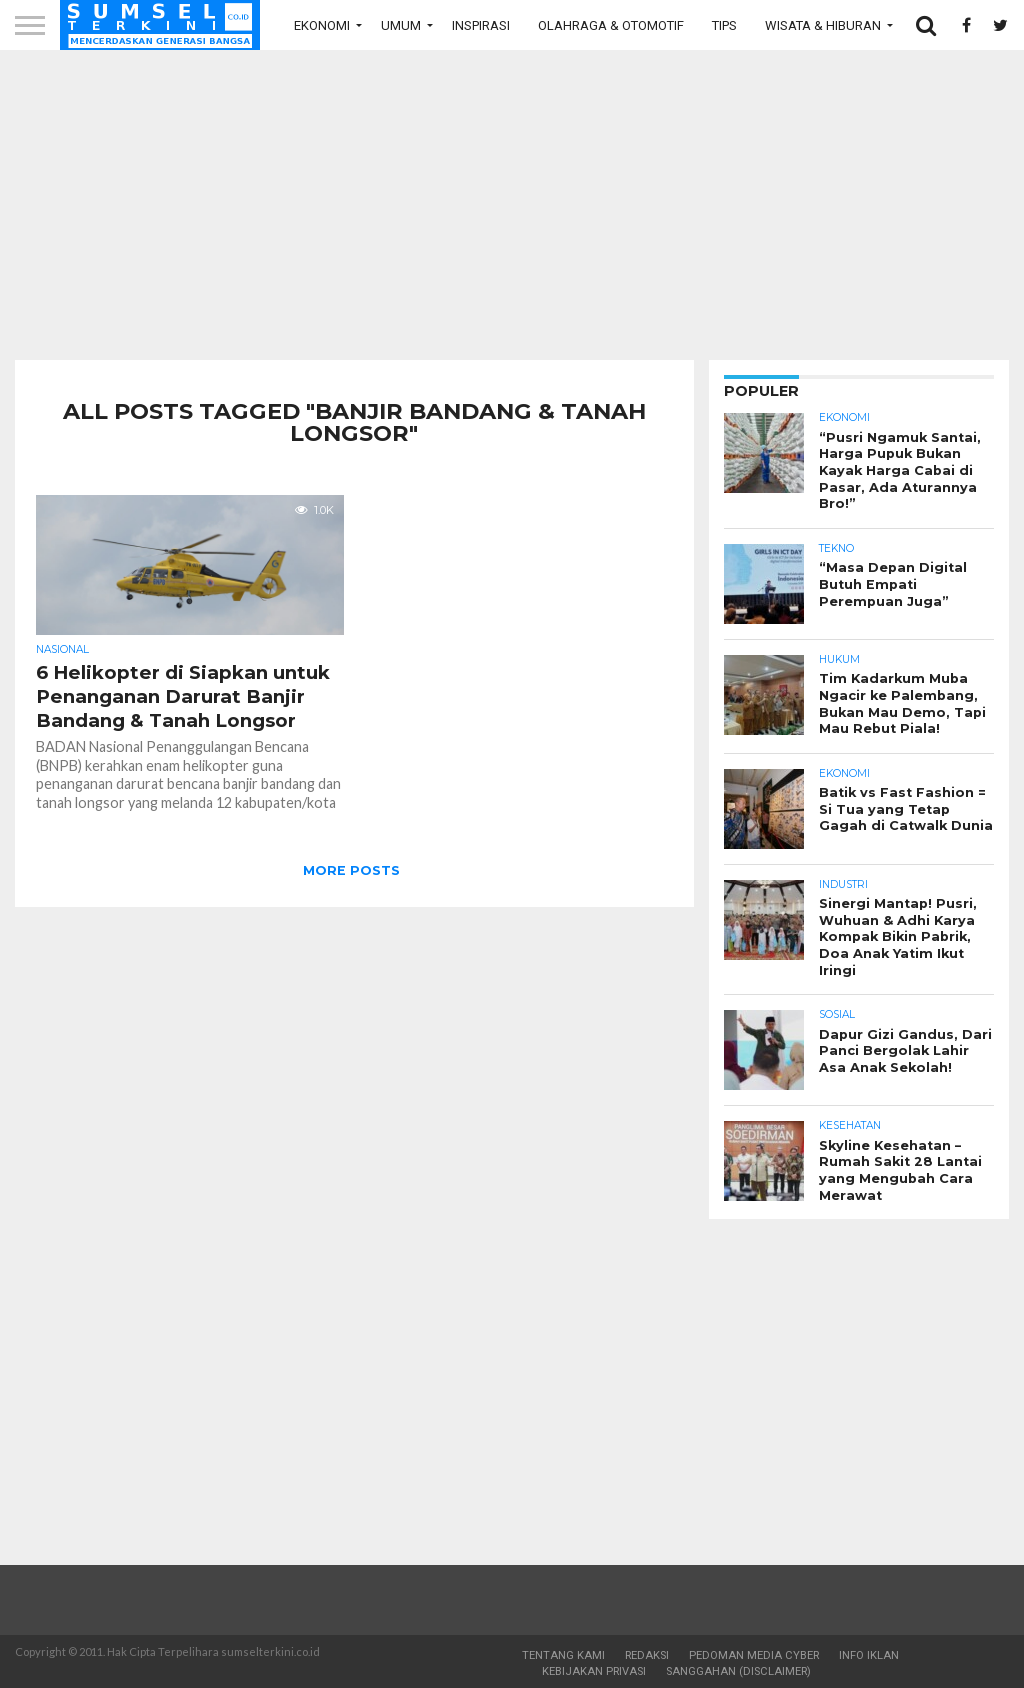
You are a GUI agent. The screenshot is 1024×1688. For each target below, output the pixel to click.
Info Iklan (869, 1655)
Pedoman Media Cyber (754, 1655)
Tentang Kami (563, 1655)
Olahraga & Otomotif (611, 25)
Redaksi (647, 1655)
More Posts (351, 870)
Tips (724, 25)
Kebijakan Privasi (594, 1671)
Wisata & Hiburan (823, 25)
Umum (401, 25)
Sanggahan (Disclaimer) (738, 1671)
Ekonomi (322, 25)
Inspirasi (481, 25)
